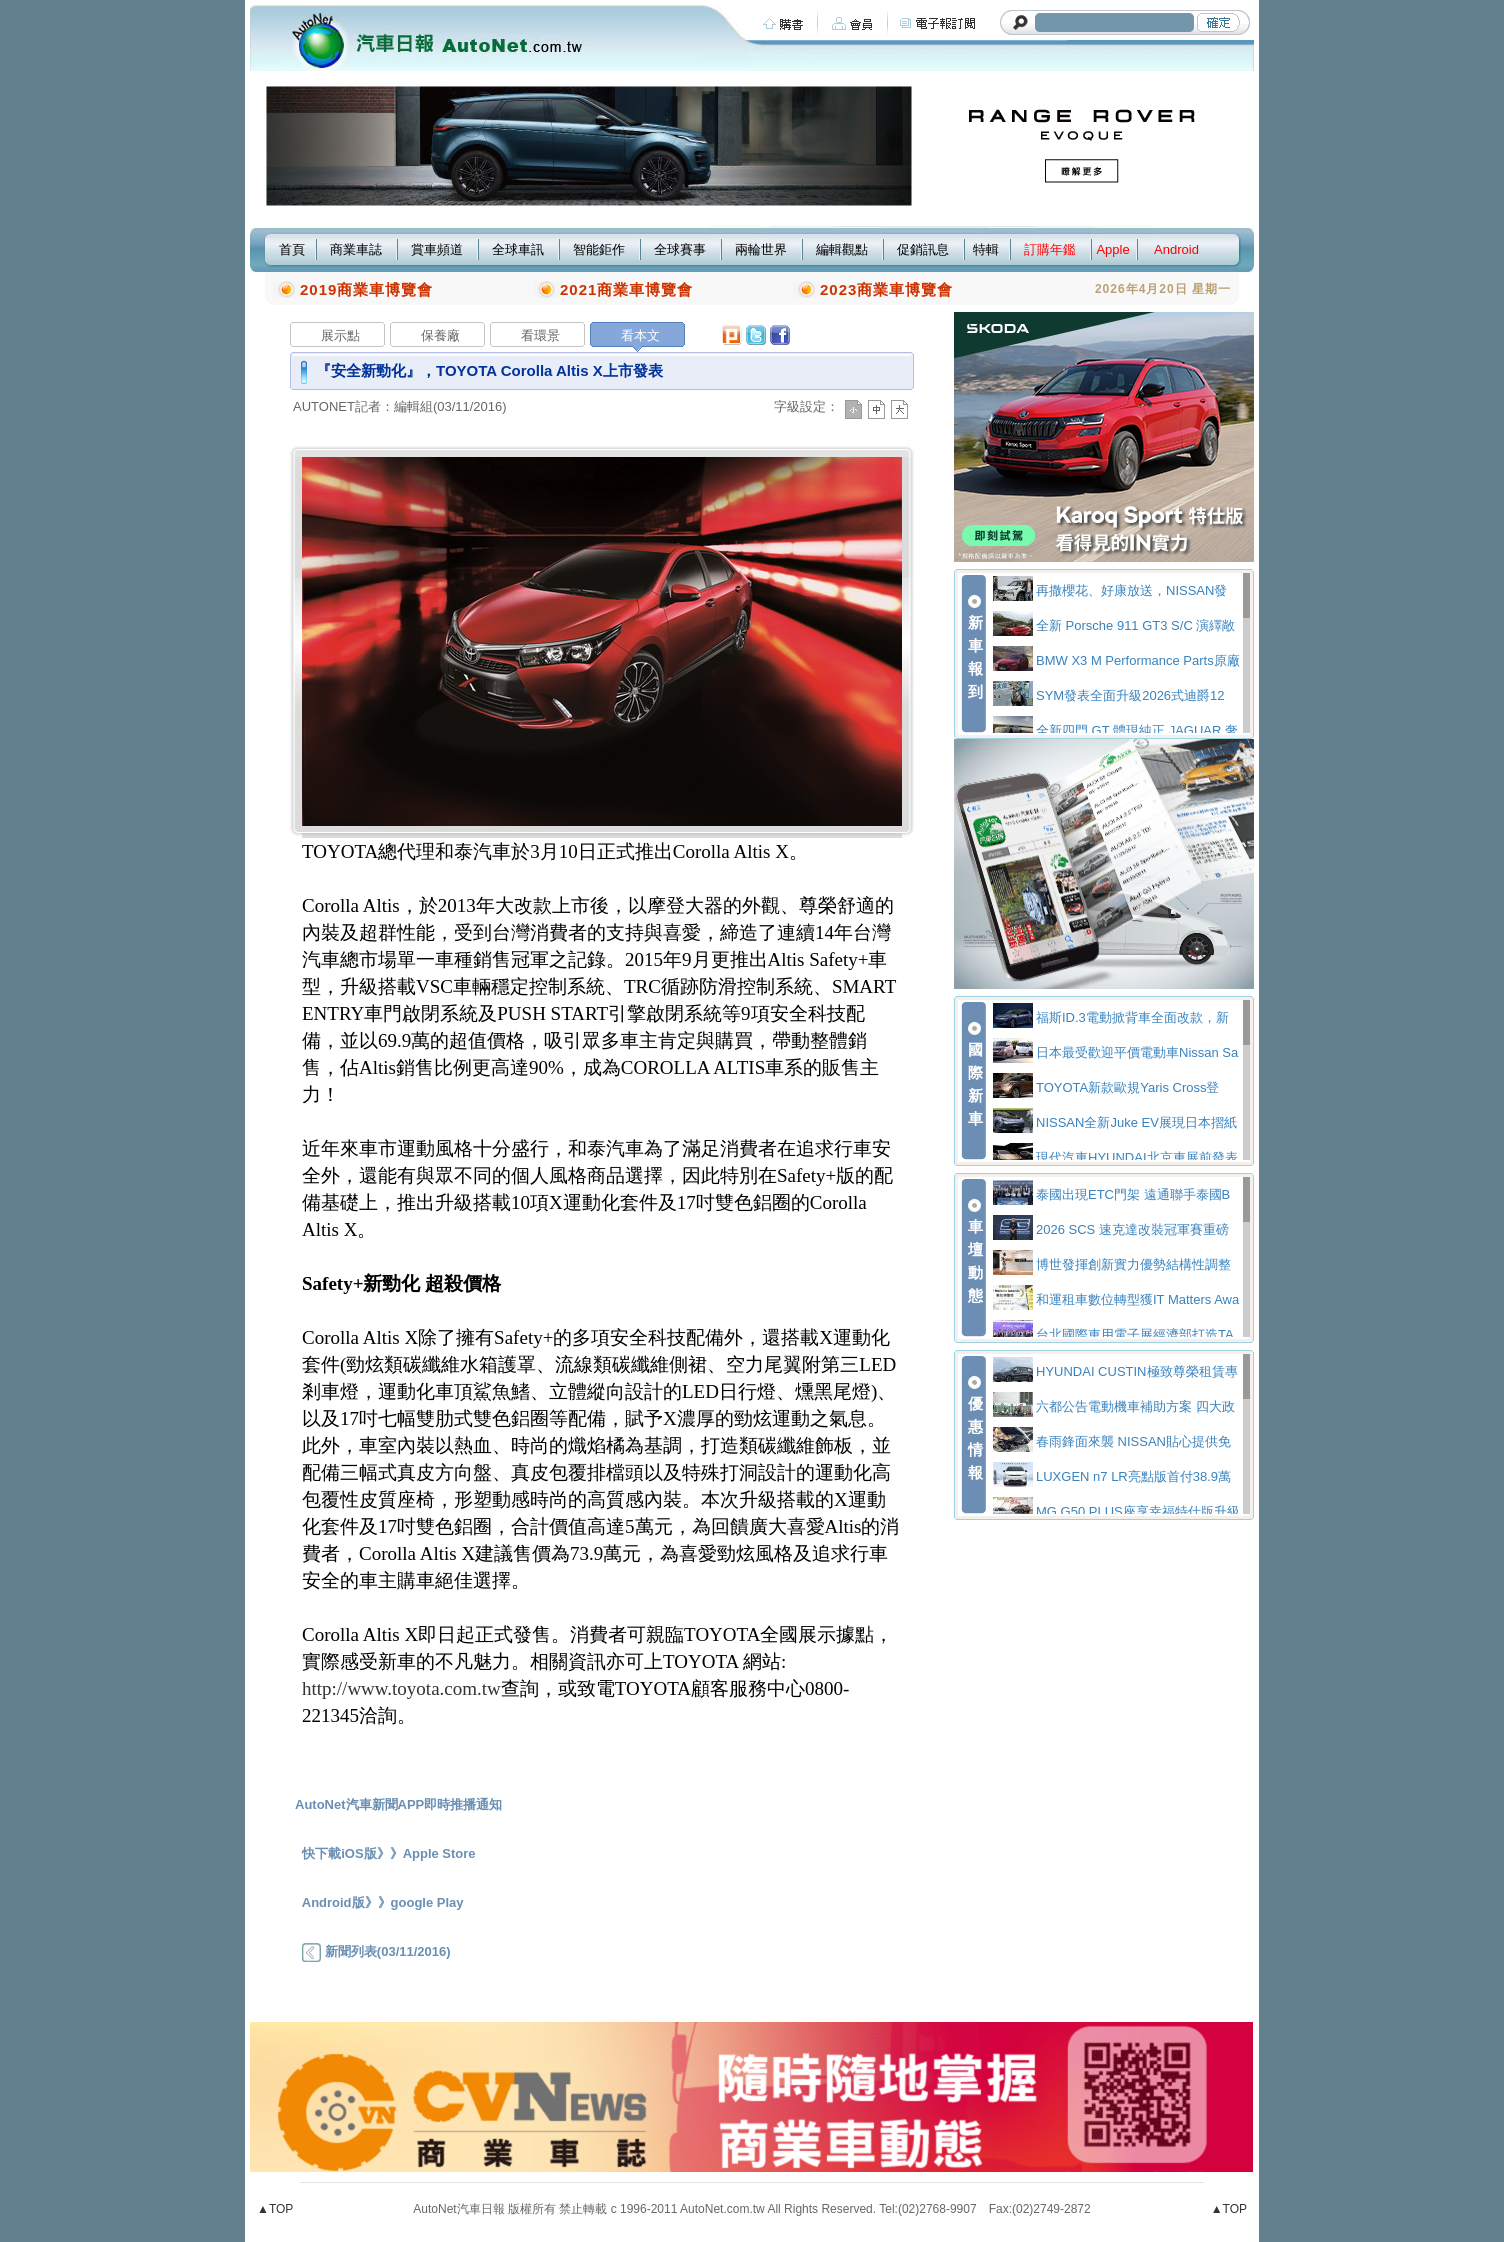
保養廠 (440, 335)
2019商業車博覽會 (366, 289)
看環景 (540, 335)
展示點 (340, 335)
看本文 (640, 335)
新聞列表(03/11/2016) (376, 1951)
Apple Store (439, 1853)
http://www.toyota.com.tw (401, 1688)
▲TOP (275, 2209)
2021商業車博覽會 (626, 289)
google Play (427, 1902)
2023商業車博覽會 (886, 289)
